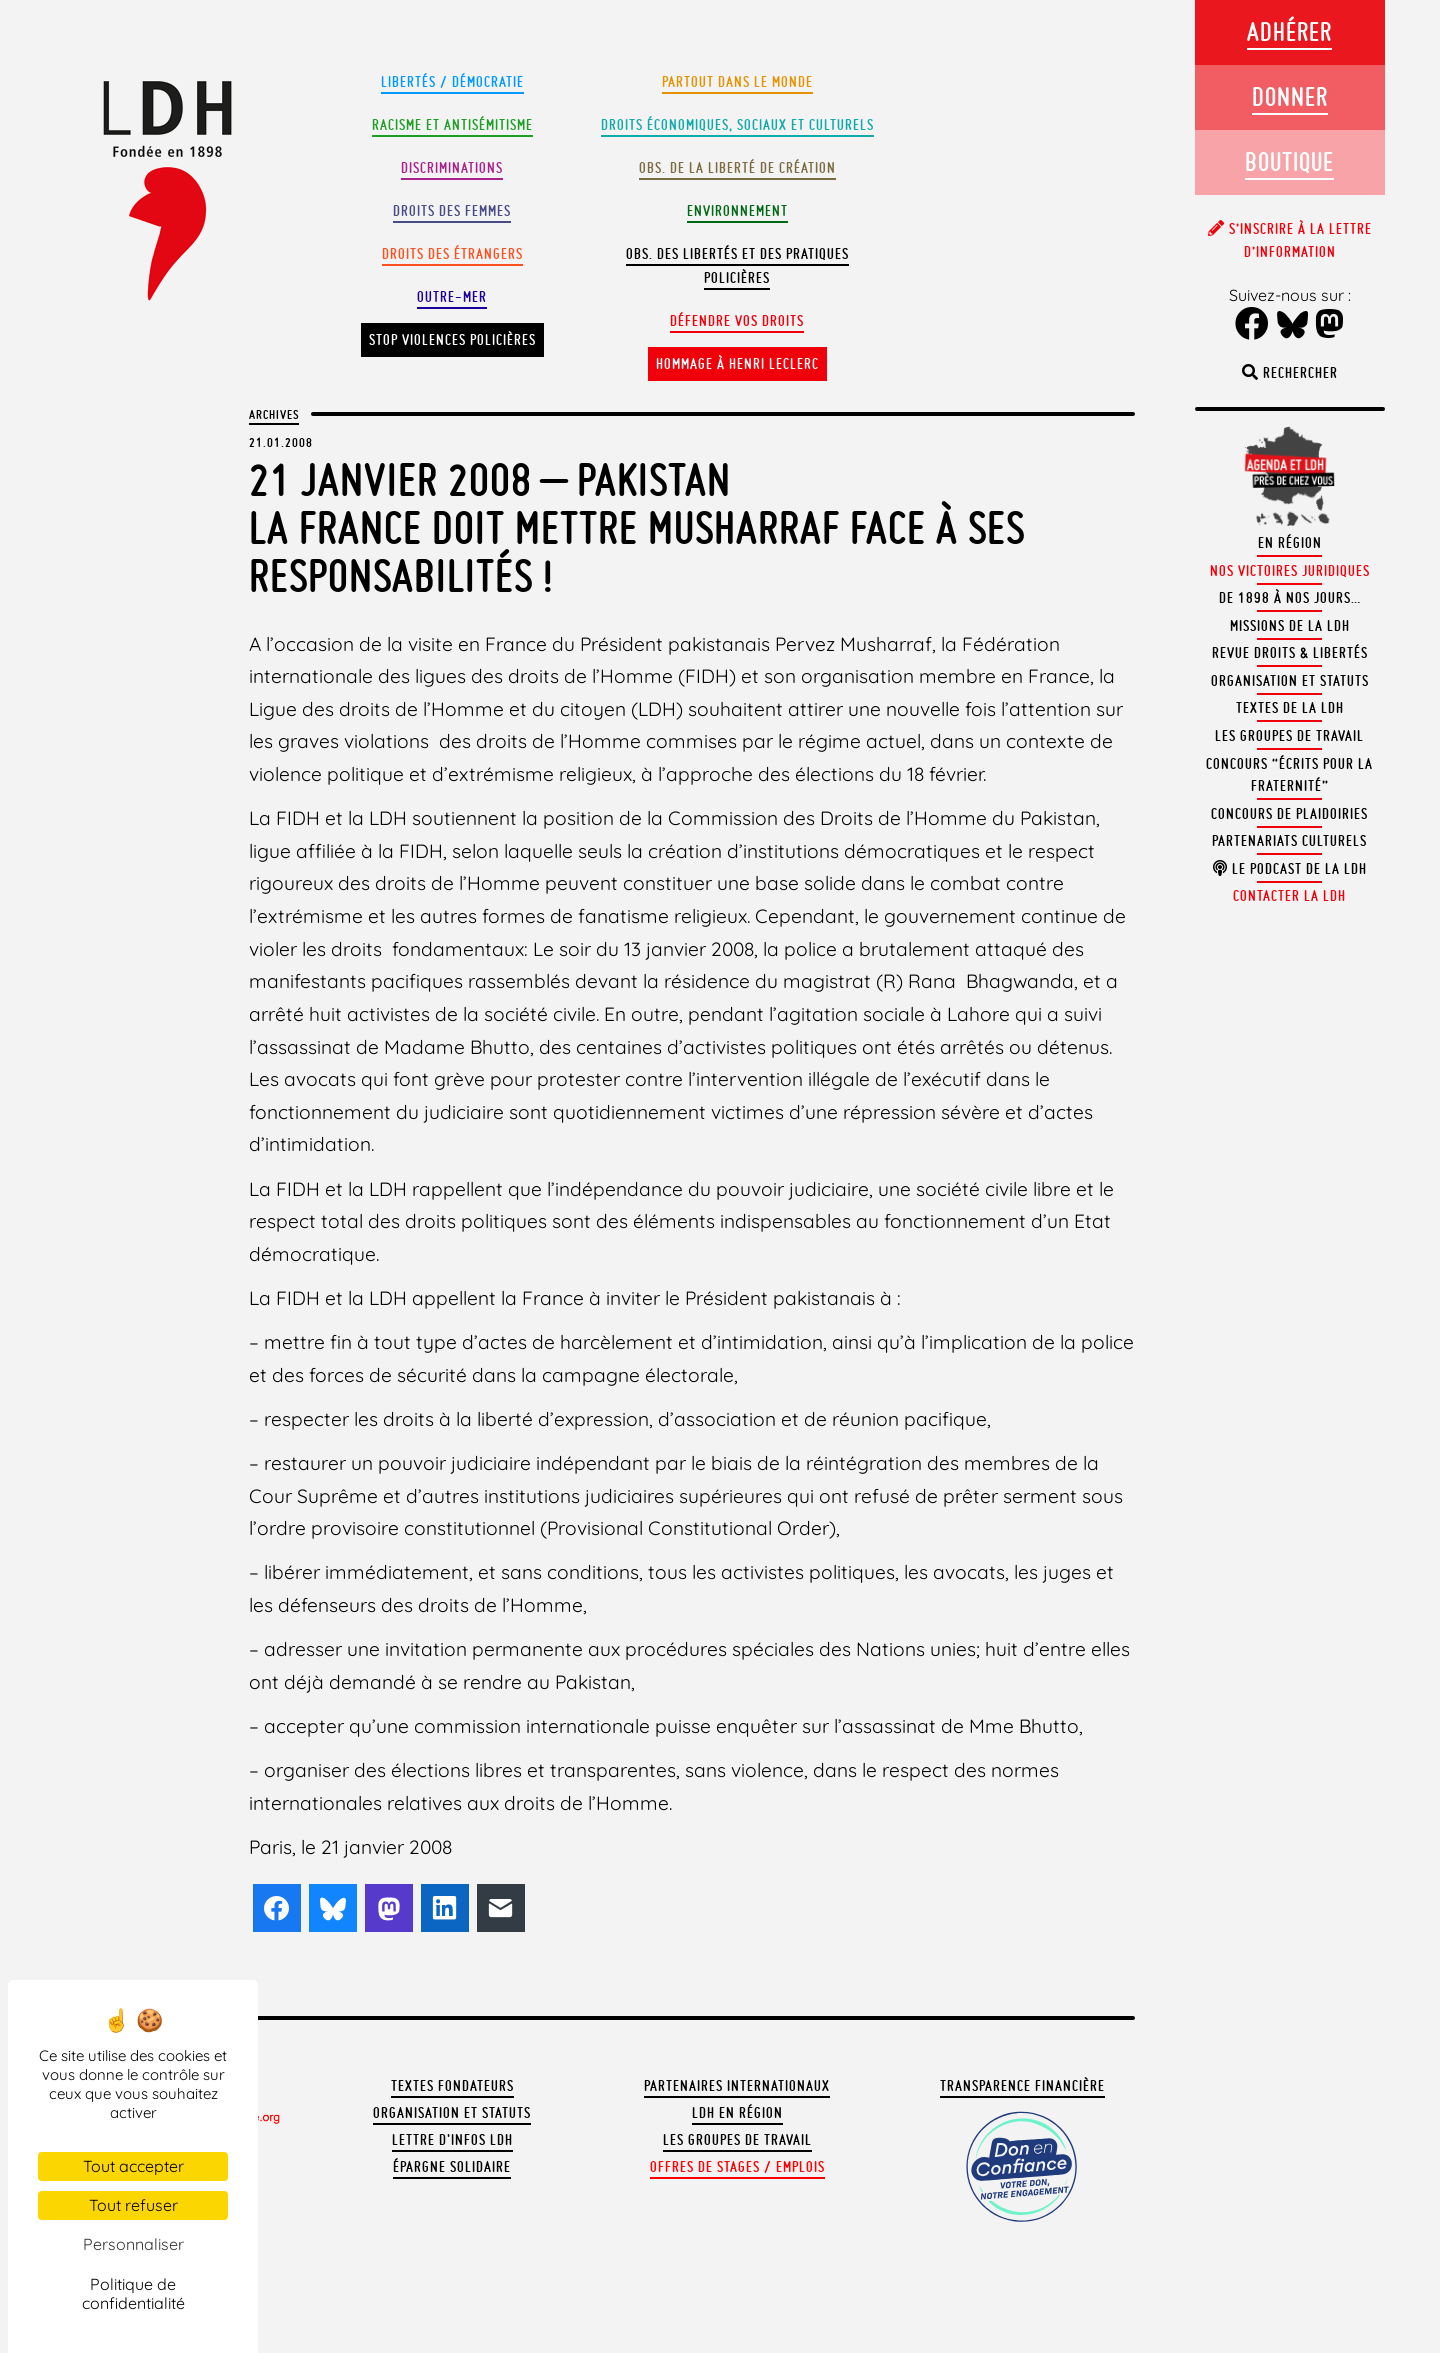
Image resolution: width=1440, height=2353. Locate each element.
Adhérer (1289, 31)
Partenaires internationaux (737, 2086)
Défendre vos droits (737, 321)
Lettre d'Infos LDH (452, 2140)
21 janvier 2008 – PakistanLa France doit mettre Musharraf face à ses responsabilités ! (637, 527)
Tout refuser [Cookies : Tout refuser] (133, 2205)
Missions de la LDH (1290, 626)
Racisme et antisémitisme (452, 125)
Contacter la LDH (1289, 896)
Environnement (737, 211)
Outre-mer (452, 297)
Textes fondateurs (452, 2086)
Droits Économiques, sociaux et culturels (737, 125)
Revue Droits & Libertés (1290, 653)
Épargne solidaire (452, 2167)
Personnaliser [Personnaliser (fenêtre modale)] (133, 2244)
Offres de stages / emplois (737, 2167)
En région (1290, 543)
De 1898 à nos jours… (1290, 598)
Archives (274, 414)
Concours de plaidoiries (1289, 814)
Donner (1290, 96)
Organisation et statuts (452, 2113)
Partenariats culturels (1289, 841)
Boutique (1289, 161)
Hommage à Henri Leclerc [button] (737, 364)
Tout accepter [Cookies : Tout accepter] (133, 2166)
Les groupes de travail (737, 2140)
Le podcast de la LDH (1290, 869)
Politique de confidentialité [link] (133, 2293)
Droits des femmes (452, 211)
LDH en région (737, 2113)
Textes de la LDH (1290, 708)
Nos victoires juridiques (1290, 571)
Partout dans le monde (737, 82)
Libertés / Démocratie (452, 82)
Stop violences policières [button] (452, 340)
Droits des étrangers (452, 254)
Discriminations (452, 168)
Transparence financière (1022, 2086)
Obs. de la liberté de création (737, 168)
